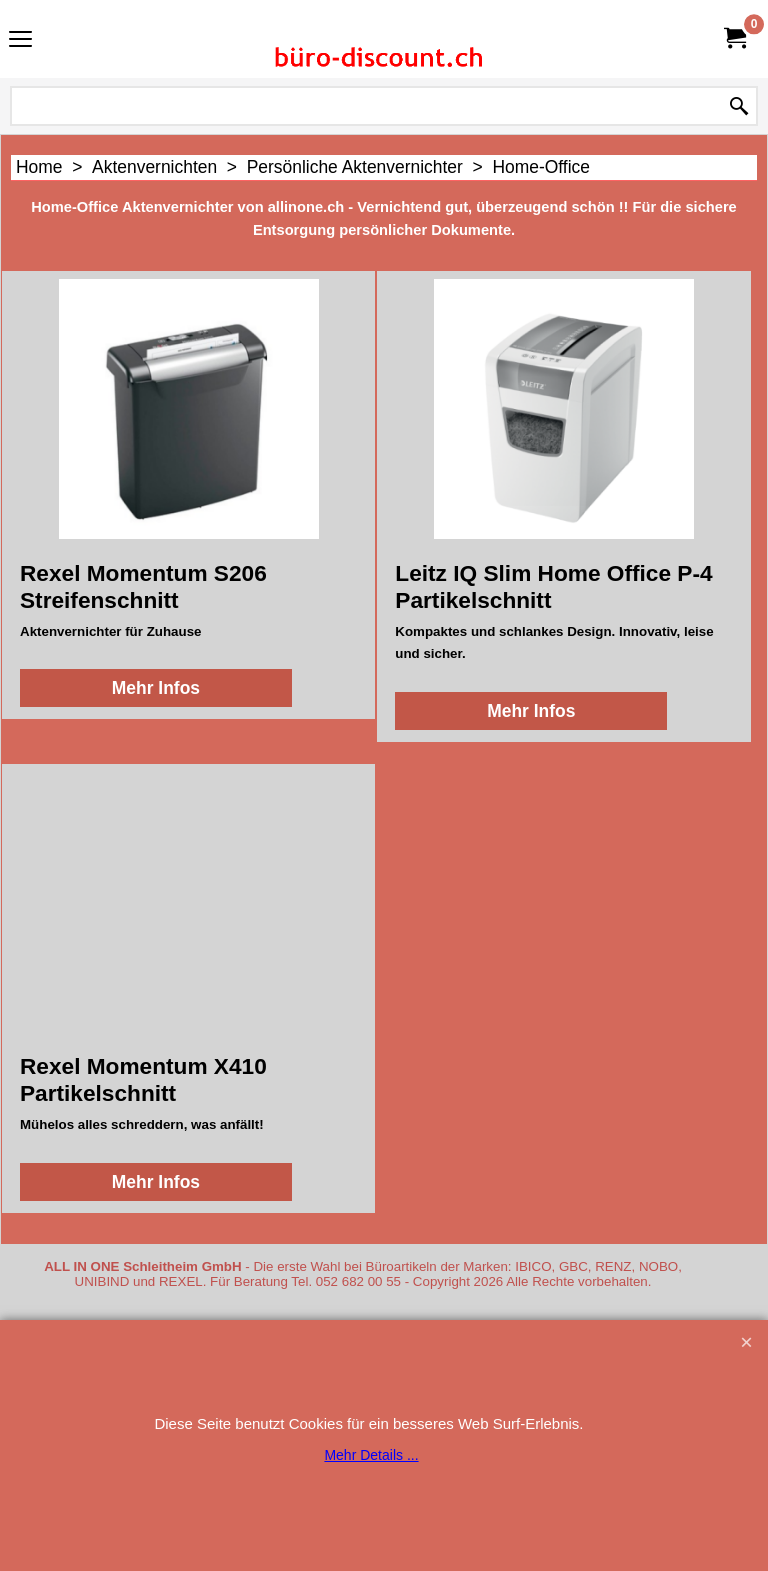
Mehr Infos (156, 688)
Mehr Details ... (371, 1455)
